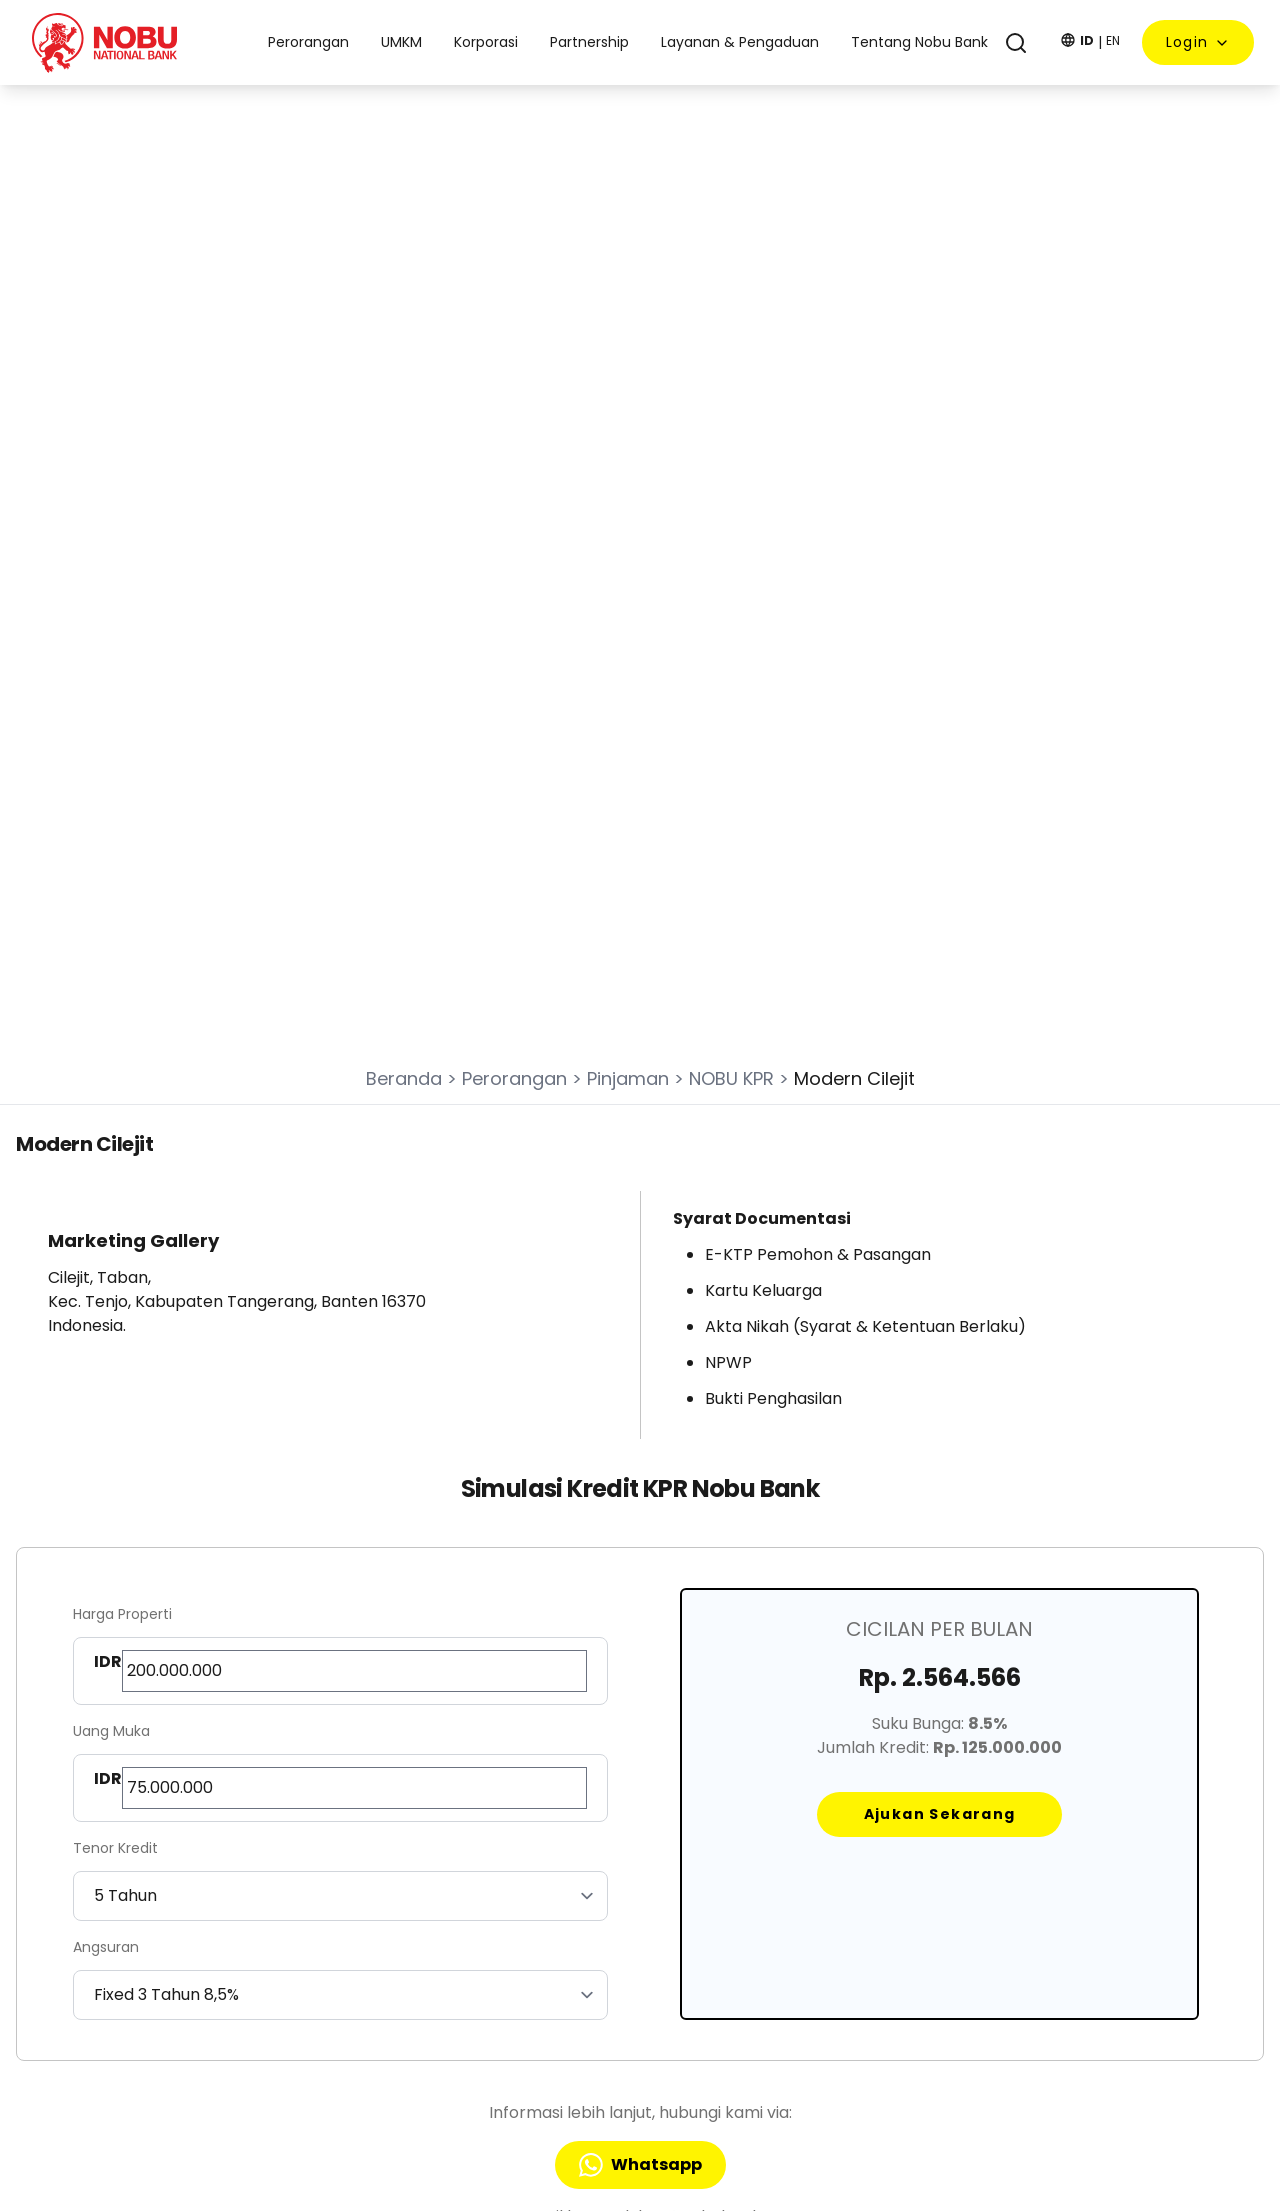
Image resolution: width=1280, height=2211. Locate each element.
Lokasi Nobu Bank (827, 1907)
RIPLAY (789, 1957)
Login (1198, 42)
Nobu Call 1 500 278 (115, 2035)
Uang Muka (111, 1091)
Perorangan (514, 438)
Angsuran (106, 1307)
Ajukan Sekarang (940, 1174)
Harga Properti (122, 974)
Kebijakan (801, 1882)
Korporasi (552, 1882)
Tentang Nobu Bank (836, 1832)
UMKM (540, 1857)
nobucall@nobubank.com (138, 1998)
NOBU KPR (731, 438)
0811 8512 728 (92, 2072)
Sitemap (797, 1932)
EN (1113, 40)
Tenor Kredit (115, 1208)
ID (1087, 40)
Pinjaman (628, 438)
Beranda (404, 438)
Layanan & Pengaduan (847, 1857)
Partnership (559, 1907)
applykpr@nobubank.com (696, 1576)
